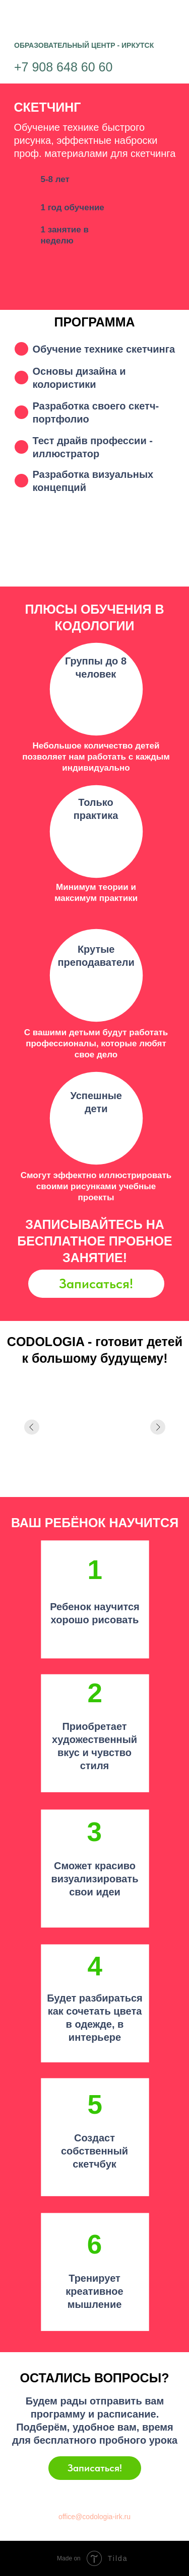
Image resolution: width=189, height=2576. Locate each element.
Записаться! (96, 1283)
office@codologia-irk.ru (94, 2517)
